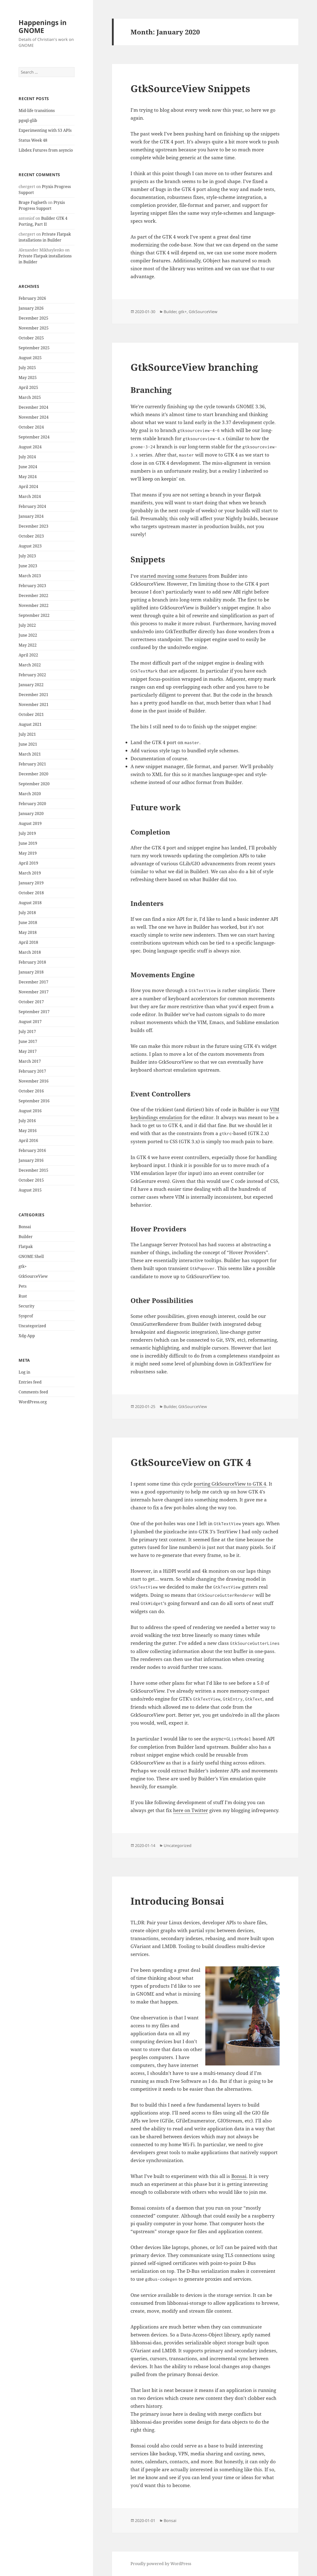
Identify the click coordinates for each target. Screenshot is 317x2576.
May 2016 (28, 1130)
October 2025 (31, 338)
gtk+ (23, 1266)
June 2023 (28, 566)
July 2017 (27, 1031)
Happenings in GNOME (43, 26)
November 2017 (34, 992)
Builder (26, 1236)
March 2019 (30, 873)
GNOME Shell (31, 1256)
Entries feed (30, 1382)
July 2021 (27, 734)
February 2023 (32, 585)
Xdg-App (27, 1335)
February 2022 (32, 675)
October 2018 (31, 892)
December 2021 (33, 694)
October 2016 (31, 1091)
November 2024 (34, 417)
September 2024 (34, 437)
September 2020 (34, 783)
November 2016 (34, 1081)
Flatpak (26, 1246)
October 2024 (31, 427)
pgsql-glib (28, 120)
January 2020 (31, 813)
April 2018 (28, 942)
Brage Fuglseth (33, 202)
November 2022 (34, 605)
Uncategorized (32, 1326)
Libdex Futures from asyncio (46, 150)
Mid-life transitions (37, 110)
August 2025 (30, 357)
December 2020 (33, 774)
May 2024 (28, 476)
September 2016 (34, 1101)
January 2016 (31, 1160)
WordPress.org (33, 1402)
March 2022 (30, 665)
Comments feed (33, 1392)
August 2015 (30, 1190)
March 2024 (30, 496)
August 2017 (30, 1021)
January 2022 (31, 684)
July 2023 (27, 556)
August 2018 (30, 902)
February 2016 (32, 1150)
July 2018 (27, 912)
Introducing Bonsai (177, 1900)
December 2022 (33, 595)
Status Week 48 (33, 140)
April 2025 (28, 387)
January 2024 (31, 516)
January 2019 (31, 883)
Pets (22, 1286)
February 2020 (32, 803)
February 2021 (32, 764)
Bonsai (25, 1226)
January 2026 (31, 308)
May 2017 (28, 1051)
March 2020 (30, 793)
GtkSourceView (33, 1276)
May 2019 (28, 853)
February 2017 (32, 1071)
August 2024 (30, 447)
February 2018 (32, 962)
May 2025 (28, 377)
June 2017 (28, 1041)
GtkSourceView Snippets (190, 88)
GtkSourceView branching (194, 367)
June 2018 (28, 922)
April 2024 (28, 486)
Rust (23, 1296)
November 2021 (34, 704)
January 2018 (31, 972)
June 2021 (28, 744)
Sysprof (26, 1316)
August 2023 (30, 546)
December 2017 (33, 982)
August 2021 (30, 724)
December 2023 (33, 526)
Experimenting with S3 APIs (45, 130)
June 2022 (28, 635)
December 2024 (33, 407)
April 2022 (28, 655)
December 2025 (33, 318)
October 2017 (31, 1001)
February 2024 (32, 506)
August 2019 (30, 823)
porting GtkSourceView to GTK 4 (230, 1484)
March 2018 (30, 952)
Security (26, 1306)
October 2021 (31, 714)
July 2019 (27, 833)
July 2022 (27, 625)
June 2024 (28, 466)
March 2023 (30, 575)
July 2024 (27, 457)
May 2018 (28, 932)
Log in (24, 1372)
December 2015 (33, 1170)
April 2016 (28, 1140)
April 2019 (28, 863)
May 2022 (28, 645)
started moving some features (173, 576)
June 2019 (28, 843)
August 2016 (30, 1110)
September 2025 (34, 348)
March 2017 (30, 1061)
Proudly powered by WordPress (161, 2563)
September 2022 (34, 615)
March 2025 (30, 397)
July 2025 (27, 367)
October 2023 (31, 536)
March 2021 (30, 754)
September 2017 (34, 1011)
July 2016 (27, 1120)
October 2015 (31, 1180)
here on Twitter (190, 1810)
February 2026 (32, 298)
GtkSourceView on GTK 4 (191, 1462)
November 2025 (34, 328)
